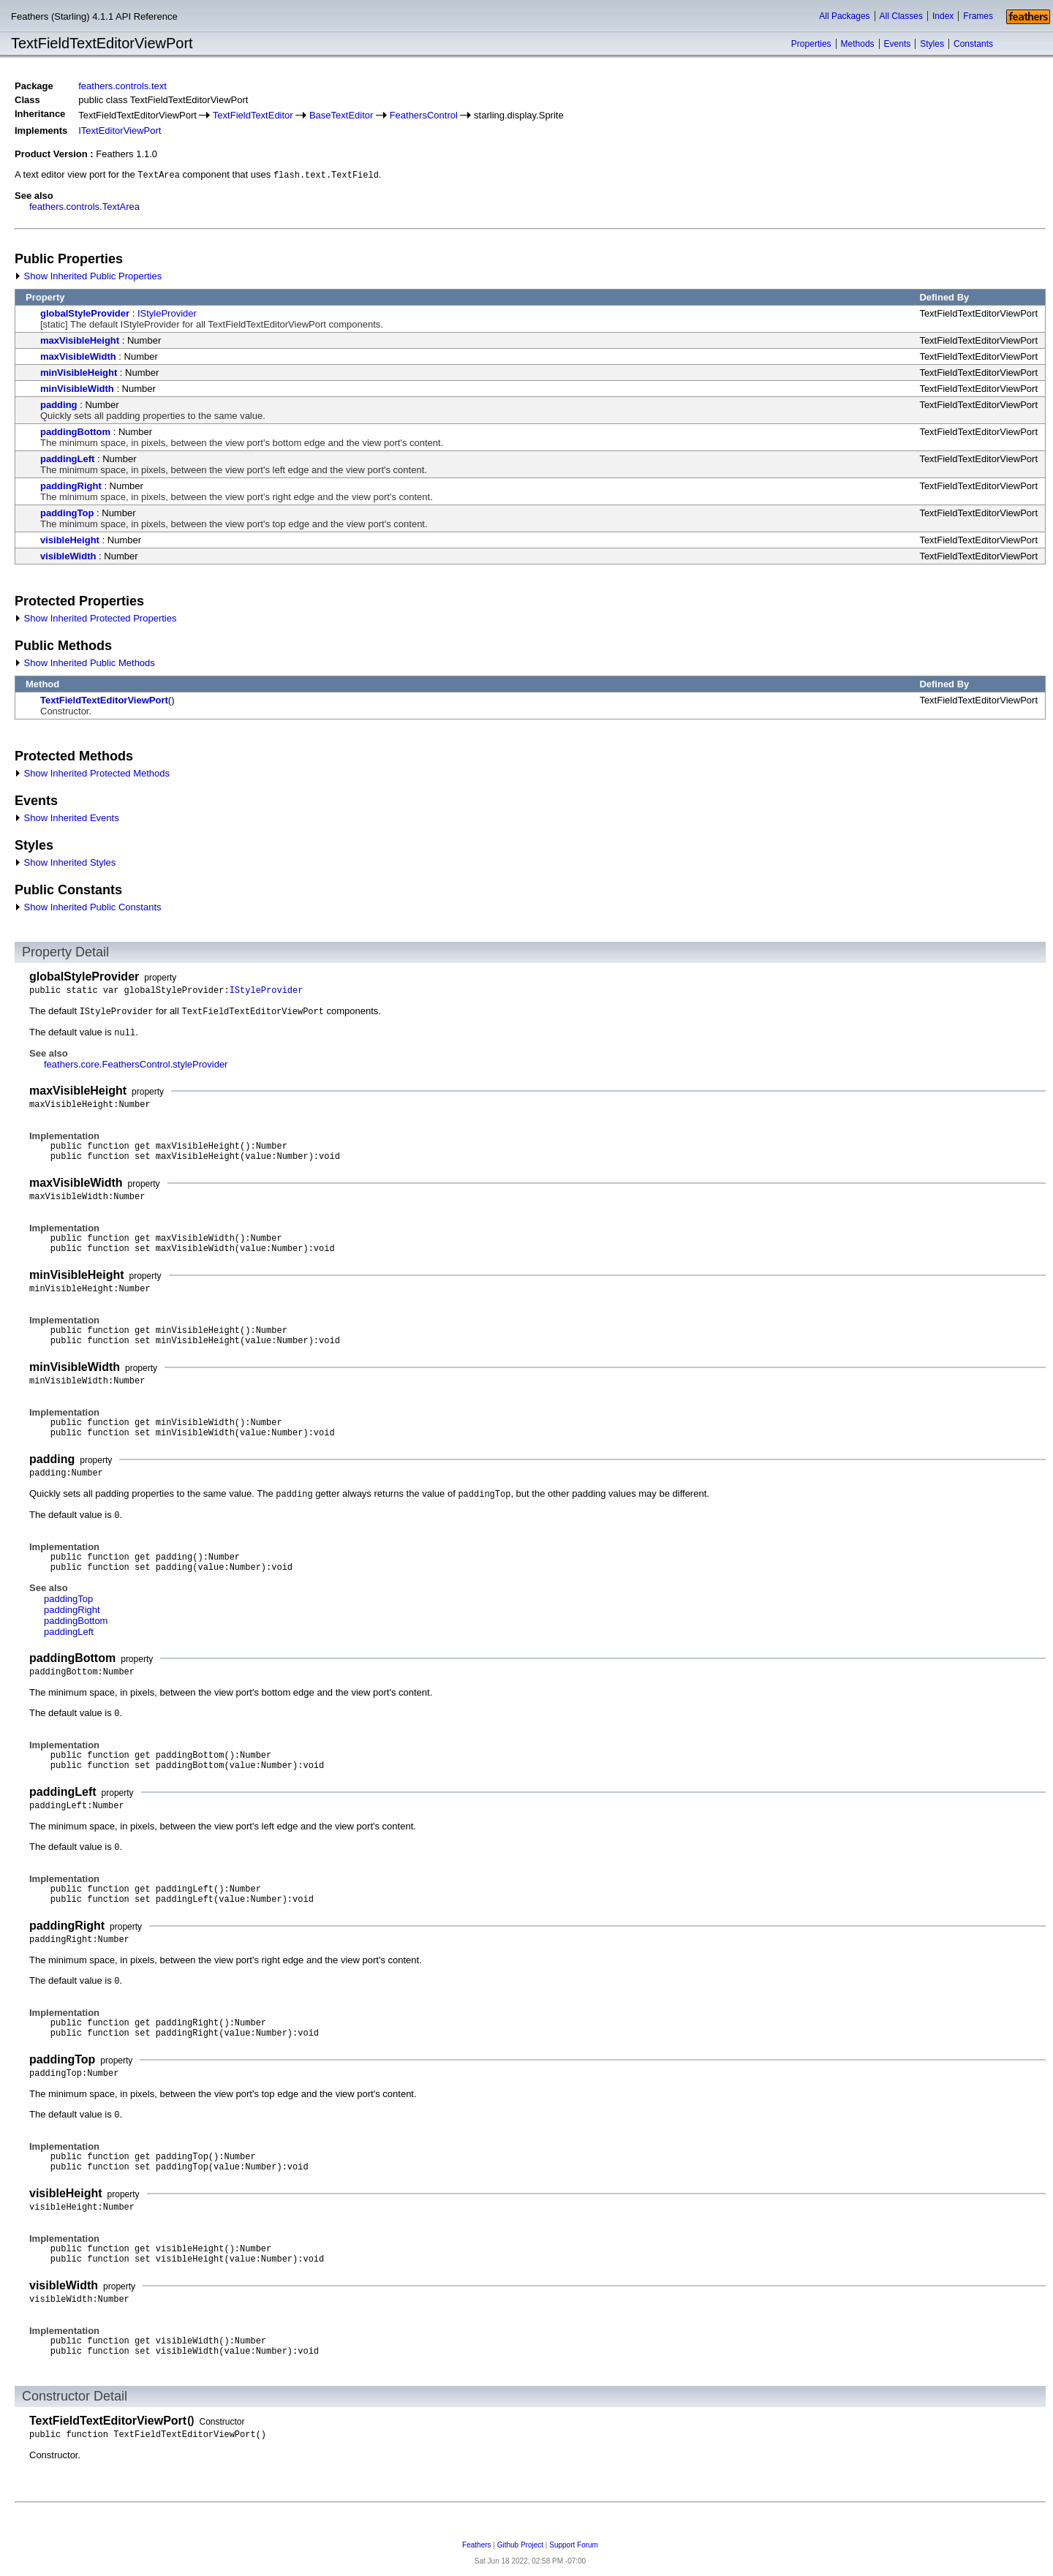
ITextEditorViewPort (119, 130)
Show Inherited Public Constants (88, 907)
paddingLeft (67, 458)
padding (59, 404)
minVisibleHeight (78, 372)
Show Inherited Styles (65, 862)
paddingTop (67, 512)
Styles (932, 44)
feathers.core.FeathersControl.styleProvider (135, 1064)
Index (943, 16)
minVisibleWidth (77, 388)
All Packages (844, 16)
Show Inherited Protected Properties (95, 618)
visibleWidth (68, 556)
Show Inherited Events (67, 817)
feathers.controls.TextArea (84, 206)
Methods (858, 44)
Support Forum (573, 2545)
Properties (811, 44)
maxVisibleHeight (79, 340)
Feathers (476, 2545)
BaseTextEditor (341, 115)
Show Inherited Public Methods (85, 662)
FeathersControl (424, 115)
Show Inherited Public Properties (88, 276)
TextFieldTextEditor (253, 115)
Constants (973, 44)
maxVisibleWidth (78, 356)
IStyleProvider (167, 313)
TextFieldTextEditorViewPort (104, 700)
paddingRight (71, 485)
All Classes (901, 16)
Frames (978, 16)
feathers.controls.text (122, 85)
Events (897, 44)
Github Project (520, 2545)
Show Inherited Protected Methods (92, 773)
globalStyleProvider (84, 313)
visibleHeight (69, 540)
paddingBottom (75, 431)
